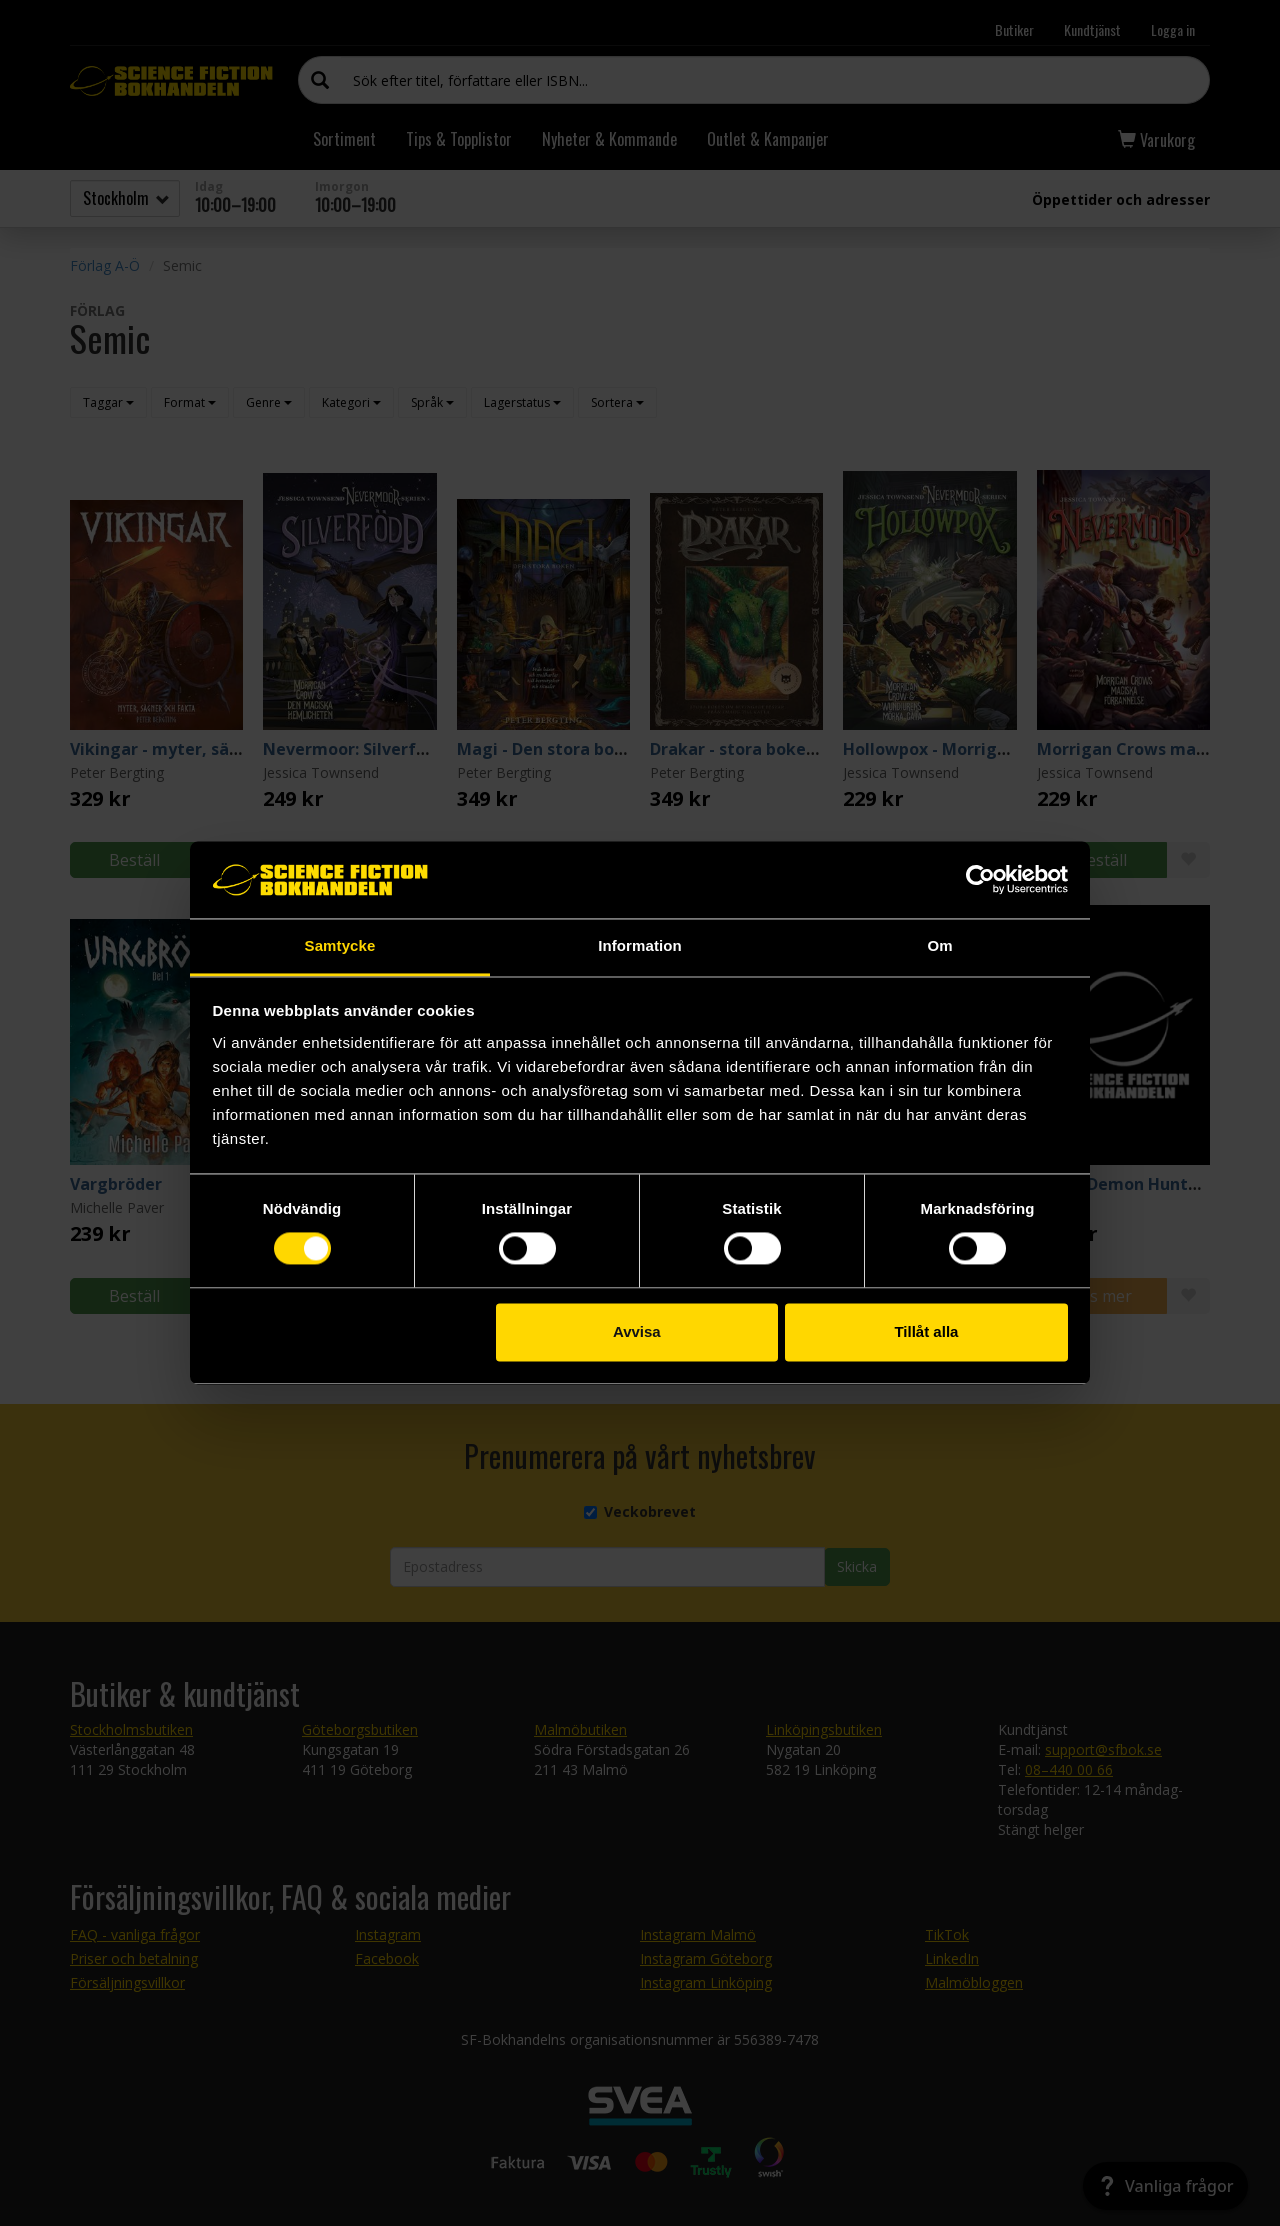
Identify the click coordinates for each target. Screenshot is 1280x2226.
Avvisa (637, 1331)
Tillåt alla (926, 1331)
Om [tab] (939, 945)
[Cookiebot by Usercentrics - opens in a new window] (980, 880)
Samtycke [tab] (340, 945)
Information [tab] (640, 945)
